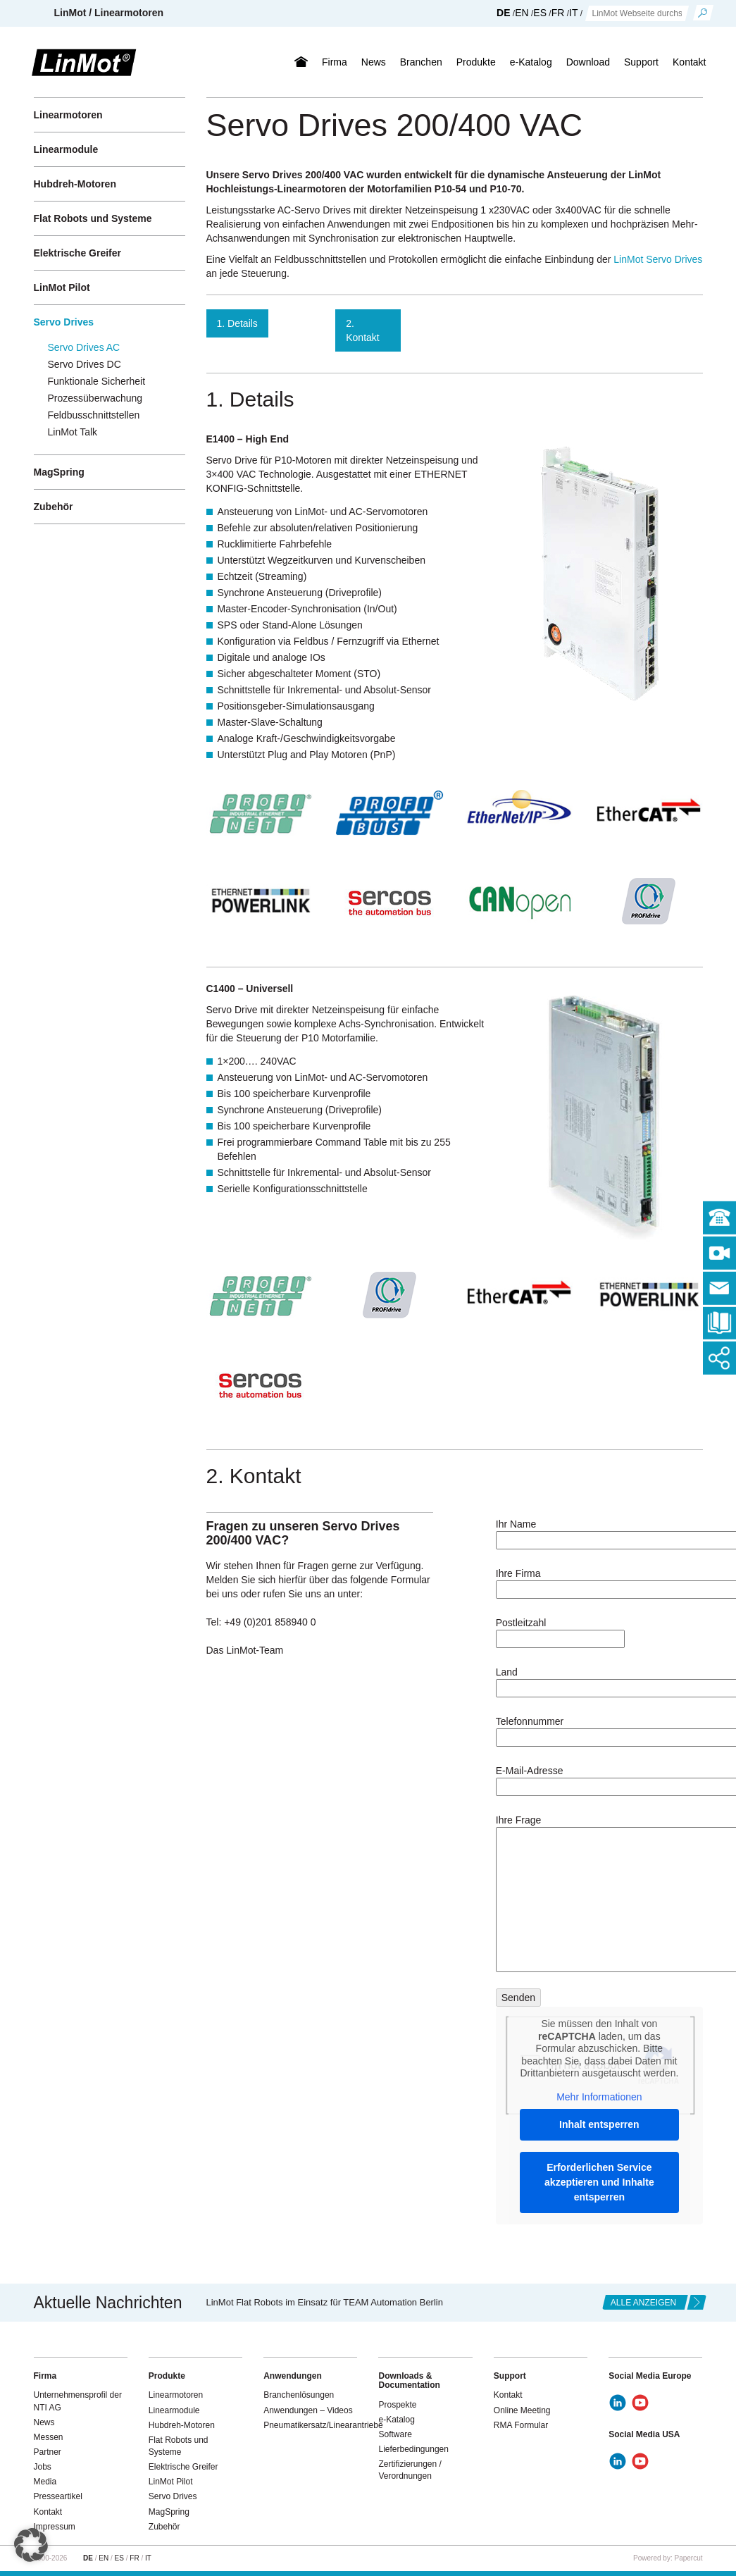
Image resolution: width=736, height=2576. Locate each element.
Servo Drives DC (84, 364)
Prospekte (397, 2405)
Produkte (476, 62)
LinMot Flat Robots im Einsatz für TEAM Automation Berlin (324, 2302)
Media (45, 2482)
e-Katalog (531, 62)
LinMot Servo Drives (657, 259)
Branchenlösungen (298, 2395)
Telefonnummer (599, 1729)
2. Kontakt (362, 330)
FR (558, 12)
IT (573, 12)
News (373, 62)
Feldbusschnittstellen (94, 415)
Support (641, 62)
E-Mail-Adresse (599, 1778)
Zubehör (53, 506)
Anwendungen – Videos (308, 2410)
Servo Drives (64, 322)
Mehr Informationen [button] (599, 2097)
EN (521, 12)
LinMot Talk (73, 432)
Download (588, 62)
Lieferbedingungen (413, 2449)
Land (599, 1680)
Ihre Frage (599, 1894)
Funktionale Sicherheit (97, 381)
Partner (47, 2452)
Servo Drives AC (84, 347)
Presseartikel (58, 2496)
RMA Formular (521, 2425)
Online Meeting (522, 2410)
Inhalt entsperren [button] (599, 2124)
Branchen (421, 62)
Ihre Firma (599, 1581)
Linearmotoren (68, 114)
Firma (334, 62)
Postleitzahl (560, 1631)
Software (394, 2434)
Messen (48, 2437)
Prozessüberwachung (95, 398)
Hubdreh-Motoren (75, 184)
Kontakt (689, 62)
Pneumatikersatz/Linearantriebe (322, 2425)
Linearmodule (66, 149)
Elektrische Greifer (78, 253)
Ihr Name (599, 1532)
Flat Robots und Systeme (93, 218)
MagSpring (59, 472)
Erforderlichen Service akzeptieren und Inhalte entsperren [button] (599, 2182)
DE (503, 12)
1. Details (237, 323)
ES (540, 12)
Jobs (42, 2467)
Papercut (688, 2558)
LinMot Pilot (62, 287)
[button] (31, 2545)
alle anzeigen (643, 2303)
